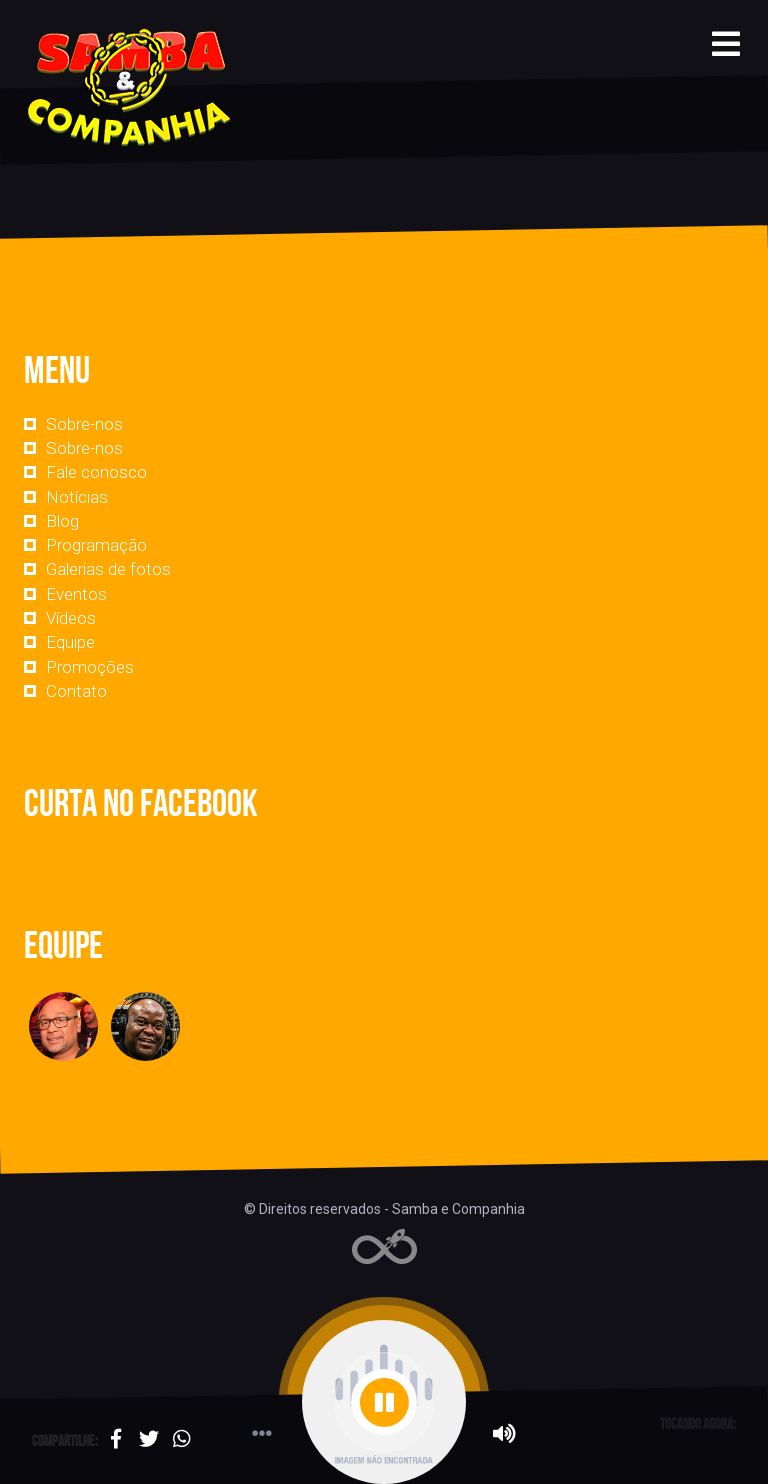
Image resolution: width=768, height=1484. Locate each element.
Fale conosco (96, 472)
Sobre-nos (84, 424)
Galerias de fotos (108, 569)
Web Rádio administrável (384, 1246)
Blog (62, 521)
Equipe (70, 642)
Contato (76, 691)
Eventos (76, 594)
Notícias (77, 497)
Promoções (90, 667)
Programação (96, 545)
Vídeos (71, 618)
